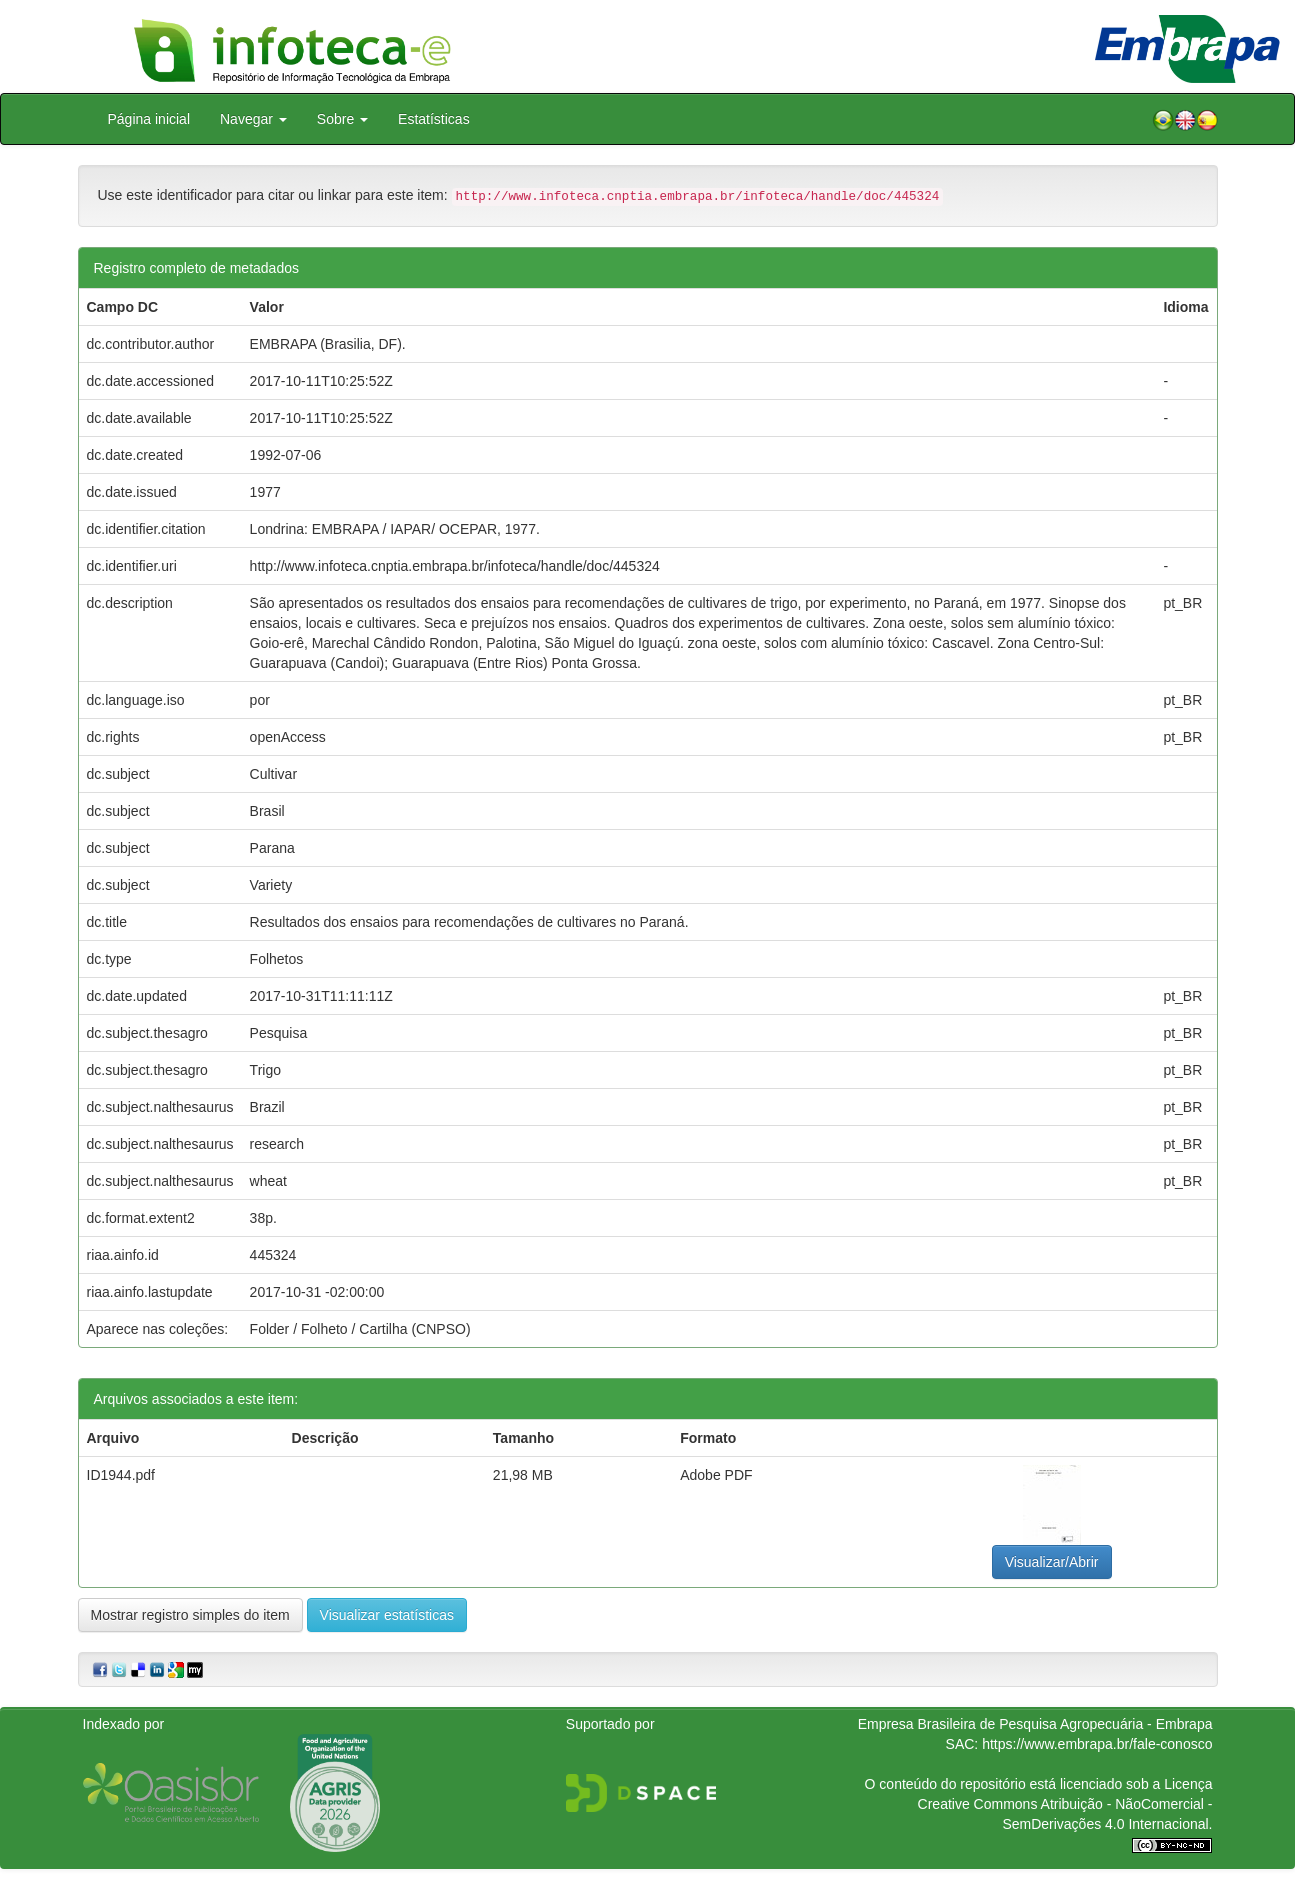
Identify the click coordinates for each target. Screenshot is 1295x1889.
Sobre (342, 119)
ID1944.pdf (121, 1475)
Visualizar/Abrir (1052, 1562)
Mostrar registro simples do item (190, 1615)
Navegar (253, 119)
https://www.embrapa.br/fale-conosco (1097, 1744)
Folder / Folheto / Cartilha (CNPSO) (360, 1329)
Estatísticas (434, 119)
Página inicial (149, 119)
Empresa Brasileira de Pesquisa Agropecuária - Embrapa (1035, 1724)
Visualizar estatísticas (387, 1615)
